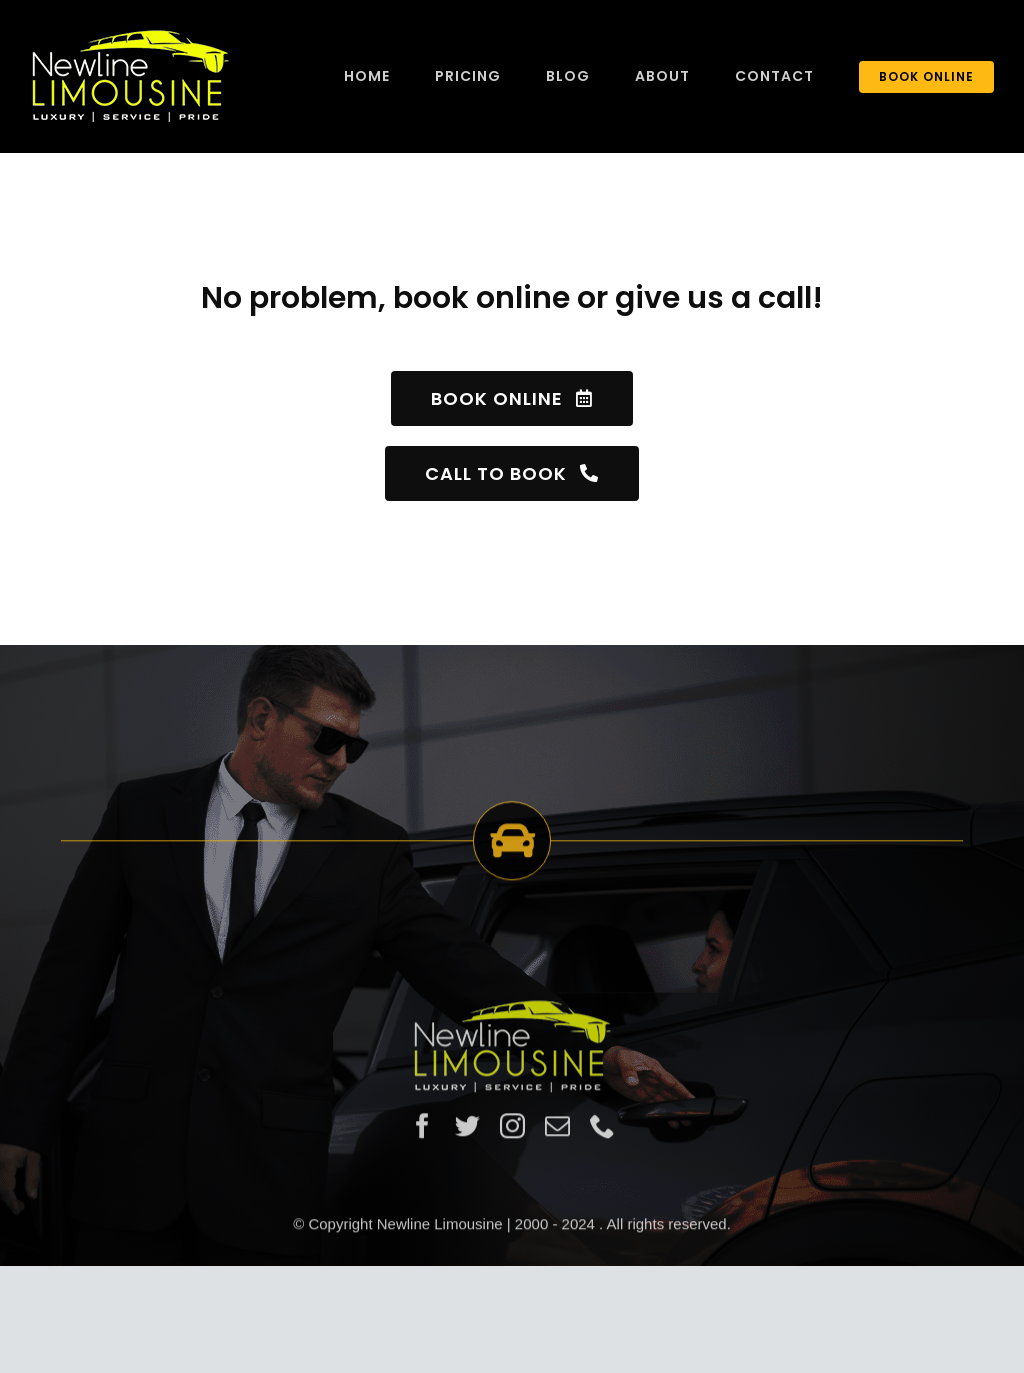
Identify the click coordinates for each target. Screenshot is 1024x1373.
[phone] (602, 1131)
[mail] (557, 1131)
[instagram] (512, 1131)
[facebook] (422, 1131)
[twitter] (467, 1131)
